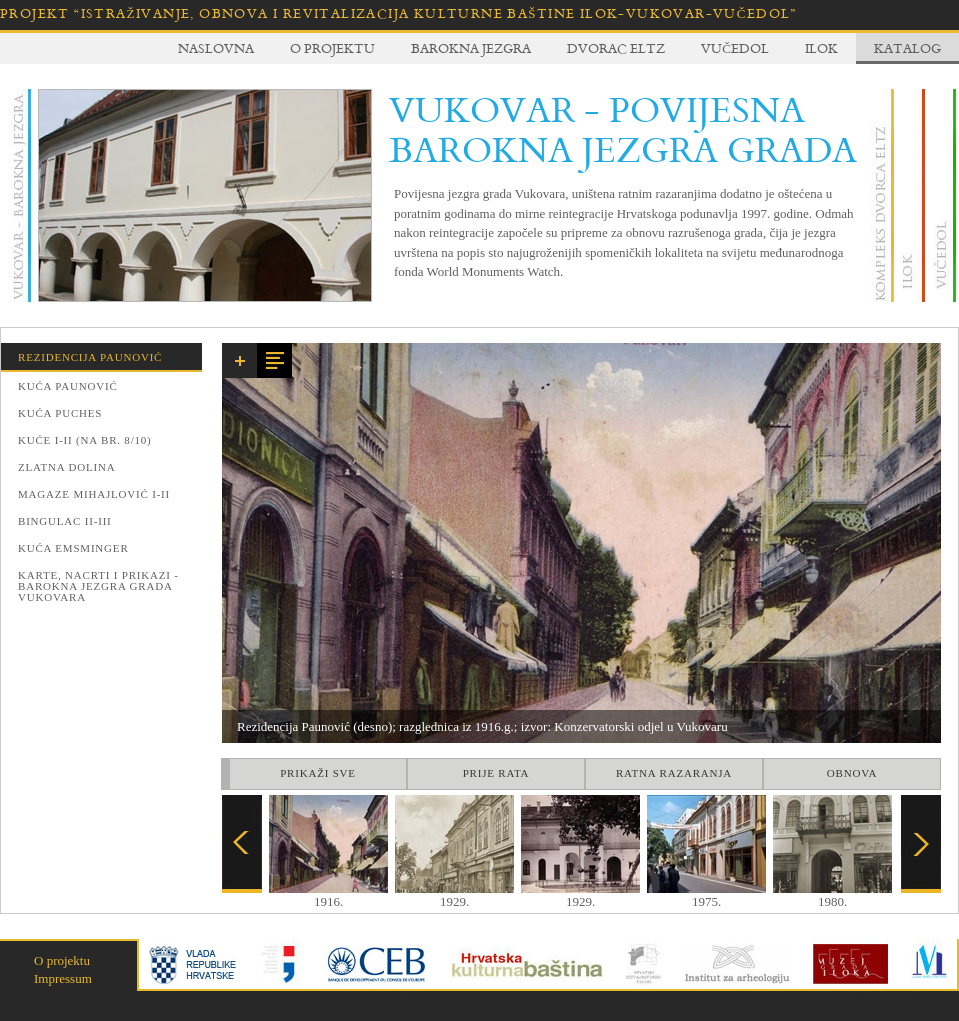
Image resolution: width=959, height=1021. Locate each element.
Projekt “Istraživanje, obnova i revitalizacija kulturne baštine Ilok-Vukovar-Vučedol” (398, 13)
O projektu (332, 48)
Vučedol (735, 48)
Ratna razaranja (674, 773)
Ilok (821, 48)
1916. (328, 895)
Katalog (907, 48)
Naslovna (216, 48)
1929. (454, 895)
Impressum (63, 978)
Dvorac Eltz (616, 48)
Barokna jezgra (471, 48)
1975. (706, 895)
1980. (832, 895)
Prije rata (496, 773)
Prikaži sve (318, 773)
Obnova (852, 773)
